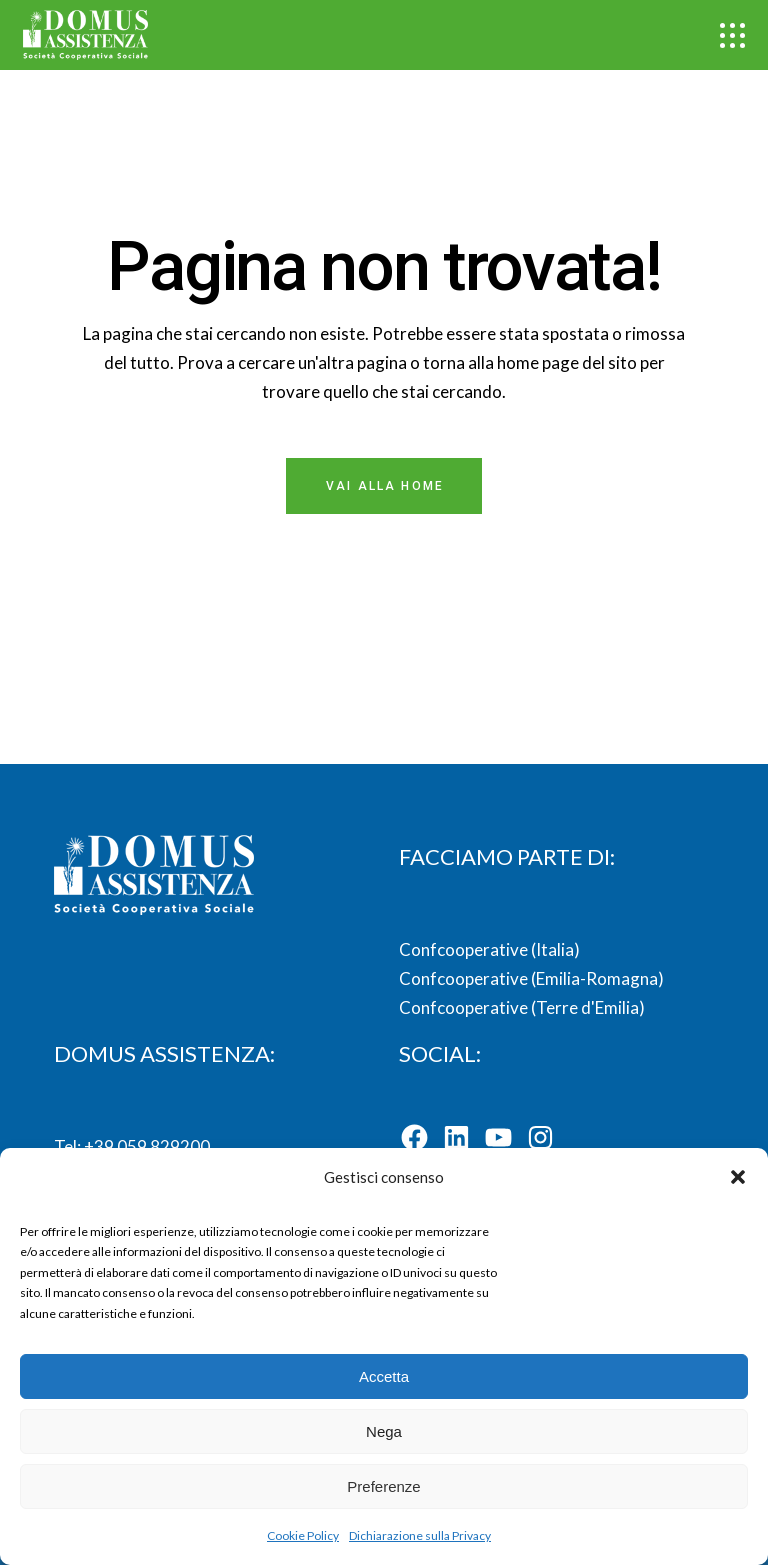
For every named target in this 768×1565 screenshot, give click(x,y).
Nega (384, 1431)
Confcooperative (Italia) (489, 949)
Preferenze (383, 1486)
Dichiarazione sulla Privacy (420, 1535)
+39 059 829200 (145, 1146)
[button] (738, 1177)
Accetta (384, 1376)
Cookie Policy (303, 1535)
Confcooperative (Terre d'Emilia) (522, 1007)
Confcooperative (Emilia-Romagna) (531, 978)
